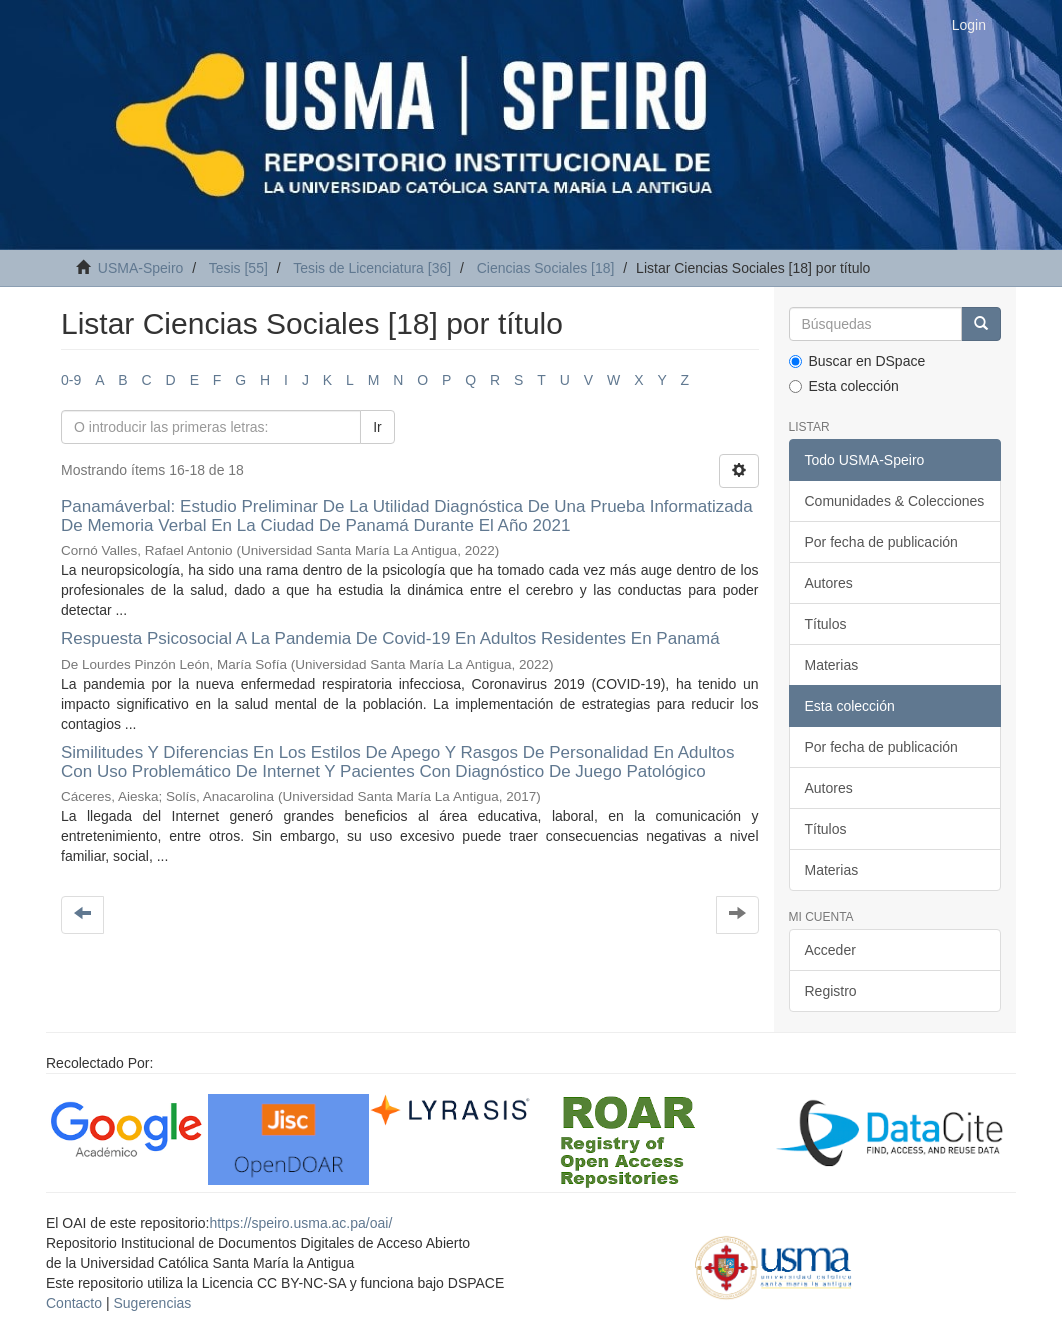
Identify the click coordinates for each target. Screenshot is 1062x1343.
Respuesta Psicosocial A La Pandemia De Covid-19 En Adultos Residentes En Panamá (390, 638)
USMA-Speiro (141, 268)
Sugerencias (152, 1303)
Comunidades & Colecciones (895, 501)
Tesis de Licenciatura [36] (372, 268)
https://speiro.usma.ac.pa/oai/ (300, 1223)
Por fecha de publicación (881, 542)
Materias (832, 665)
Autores (829, 583)
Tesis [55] (238, 268)
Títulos (826, 624)
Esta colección (844, 386)
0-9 (71, 380)
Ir (377, 427)
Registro (831, 991)
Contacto (74, 1303)
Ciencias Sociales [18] (546, 268)
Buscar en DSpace (857, 361)
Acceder (830, 950)
